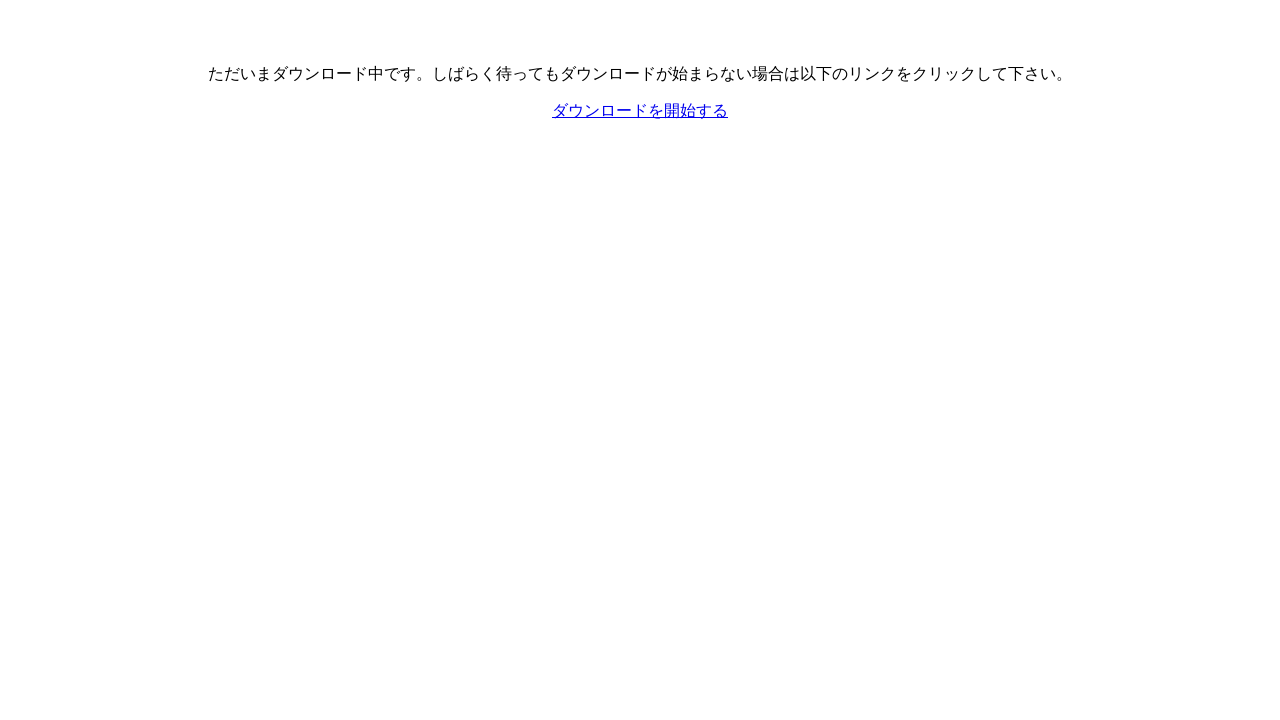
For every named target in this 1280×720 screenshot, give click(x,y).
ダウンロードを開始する (640, 110)
